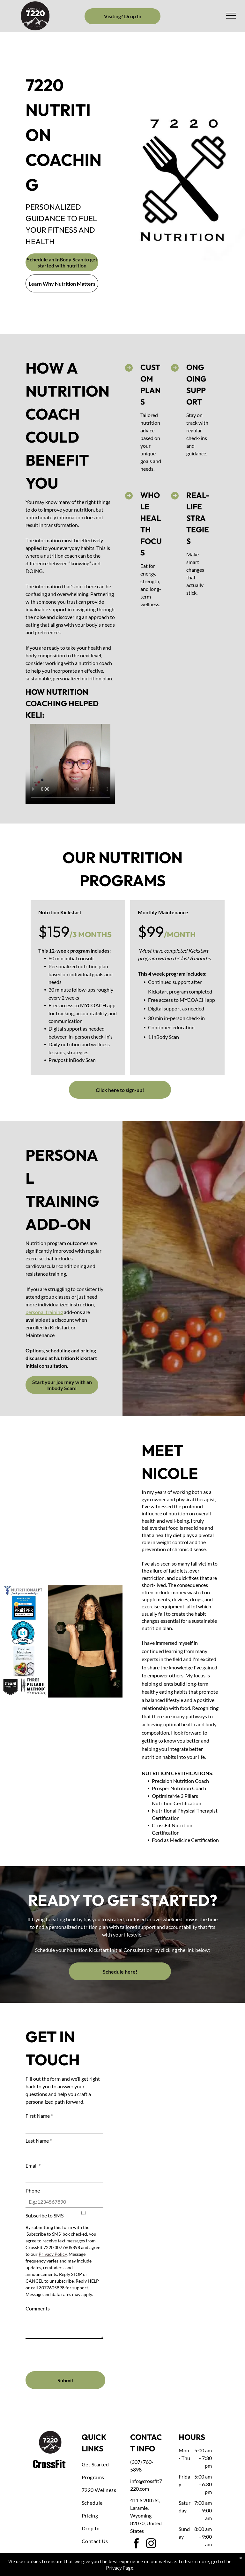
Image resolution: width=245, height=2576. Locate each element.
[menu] (231, 15)
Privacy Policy (53, 2254)
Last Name (39, 2141)
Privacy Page (119, 2567)
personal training (44, 1312)
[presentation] (74, 2352)
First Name (39, 2116)
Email (33, 2165)
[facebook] (136, 2544)
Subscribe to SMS (44, 2215)
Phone (33, 2190)
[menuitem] (105, 2464)
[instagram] (151, 2544)
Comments (38, 2308)
